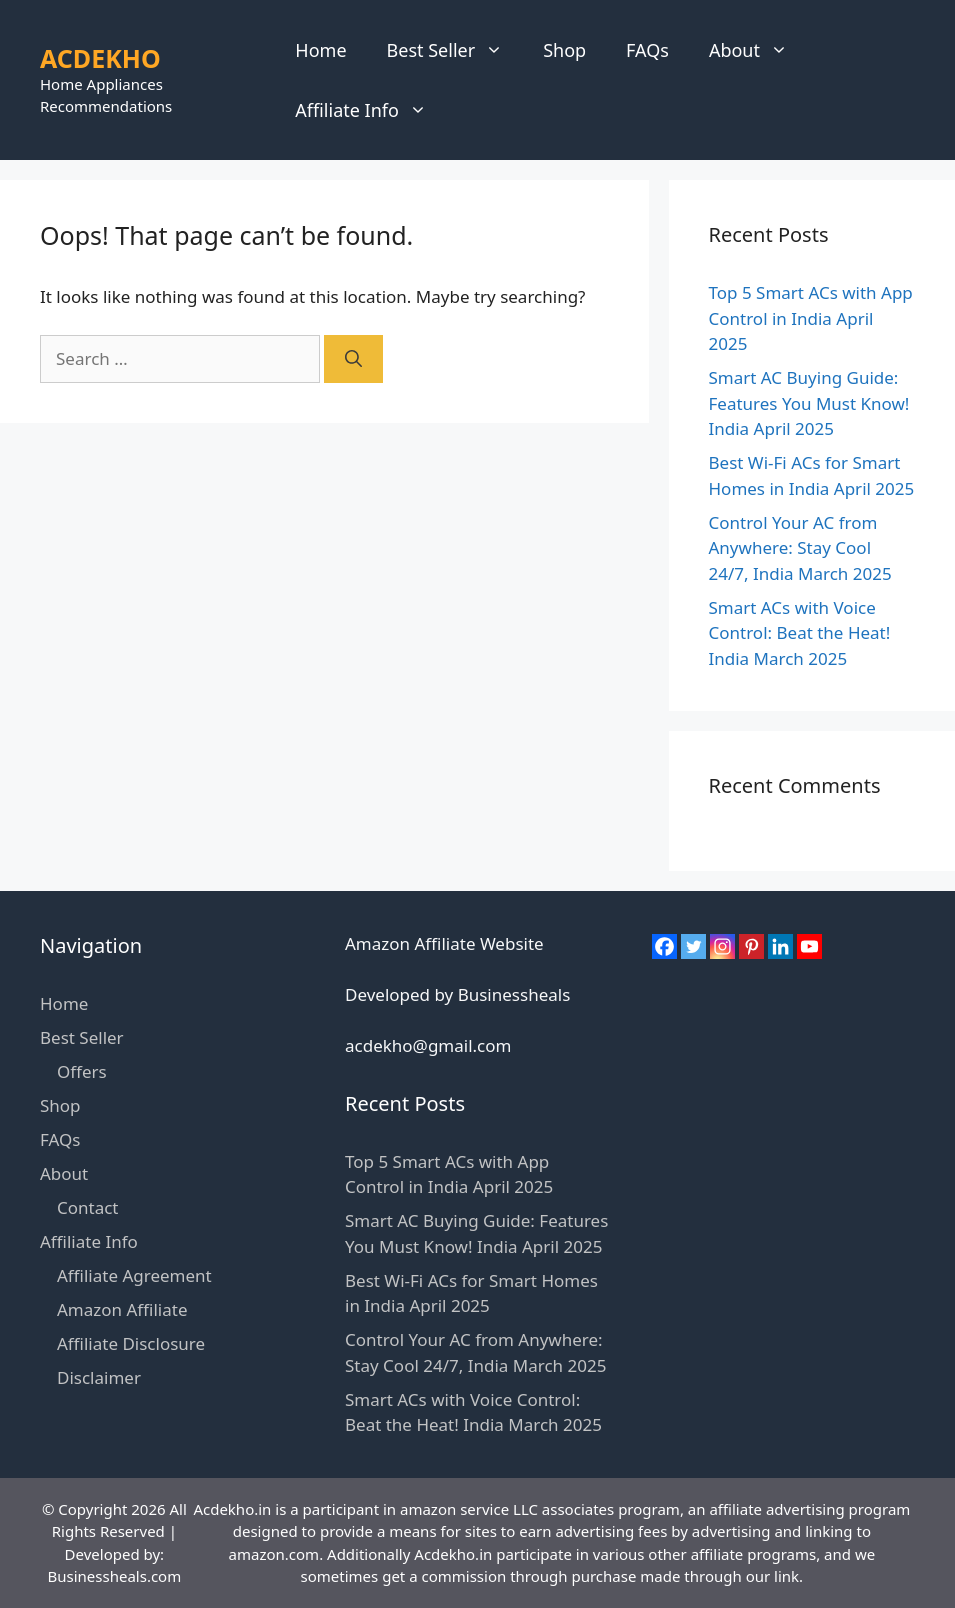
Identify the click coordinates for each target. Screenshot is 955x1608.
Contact (88, 1207)
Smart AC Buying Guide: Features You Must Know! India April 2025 (809, 403)
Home (320, 50)
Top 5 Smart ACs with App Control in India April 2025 (811, 318)
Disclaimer (99, 1377)
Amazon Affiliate (122, 1309)
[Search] (353, 359)
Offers (82, 1071)
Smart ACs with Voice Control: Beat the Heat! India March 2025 (800, 633)
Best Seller (455, 50)
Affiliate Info (371, 110)
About (758, 50)
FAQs (647, 50)
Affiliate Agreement (134, 1275)
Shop (564, 50)
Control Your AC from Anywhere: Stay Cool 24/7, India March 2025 (800, 548)
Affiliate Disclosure (131, 1343)
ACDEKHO (100, 58)
